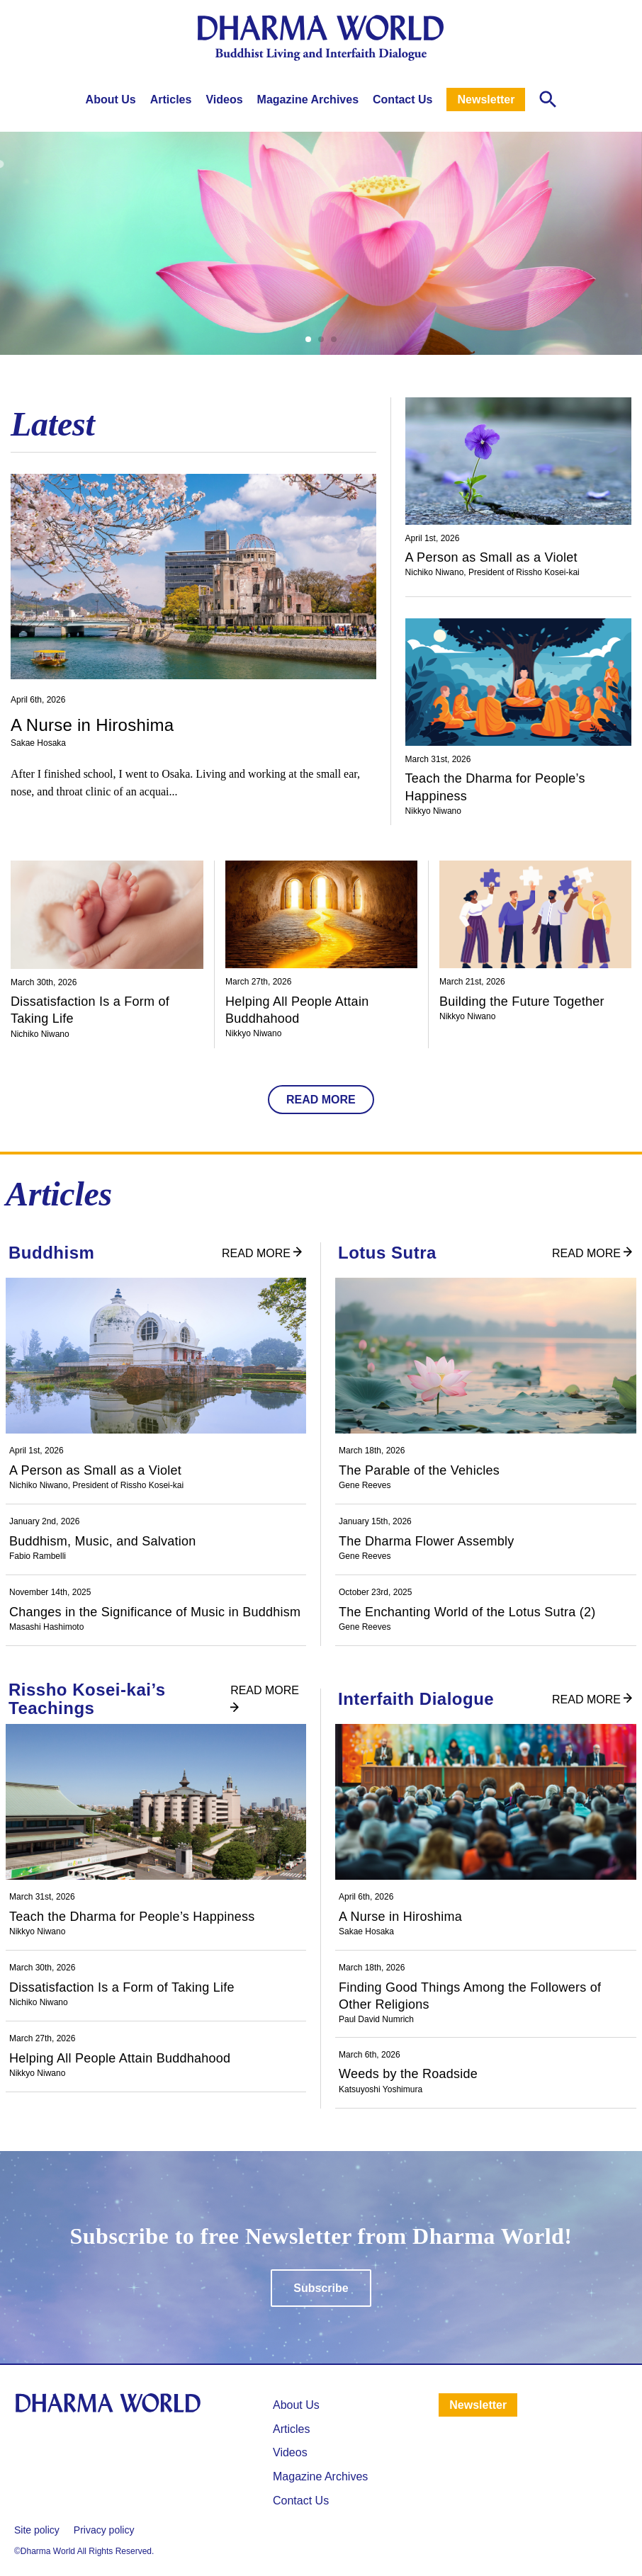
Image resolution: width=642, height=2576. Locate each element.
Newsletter (485, 99)
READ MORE (321, 1100)
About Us (111, 99)
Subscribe (320, 2288)
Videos (223, 99)
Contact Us (402, 99)
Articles (171, 99)
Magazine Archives (308, 99)
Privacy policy (104, 2530)
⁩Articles (291, 2429)
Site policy (37, 2530)
